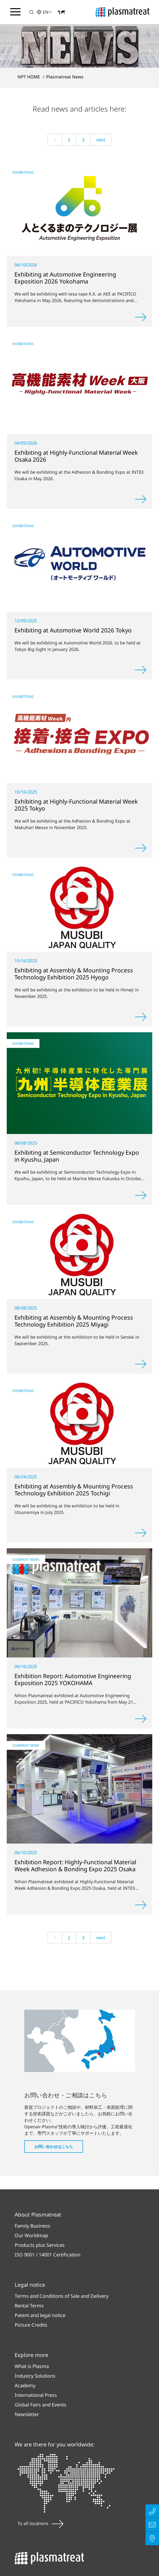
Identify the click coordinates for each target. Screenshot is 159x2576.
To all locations (41, 2523)
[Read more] (140, 317)
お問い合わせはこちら (53, 2146)
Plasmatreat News (64, 77)
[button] (28, 12)
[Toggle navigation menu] (15, 12)
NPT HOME (29, 77)
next (100, 140)
